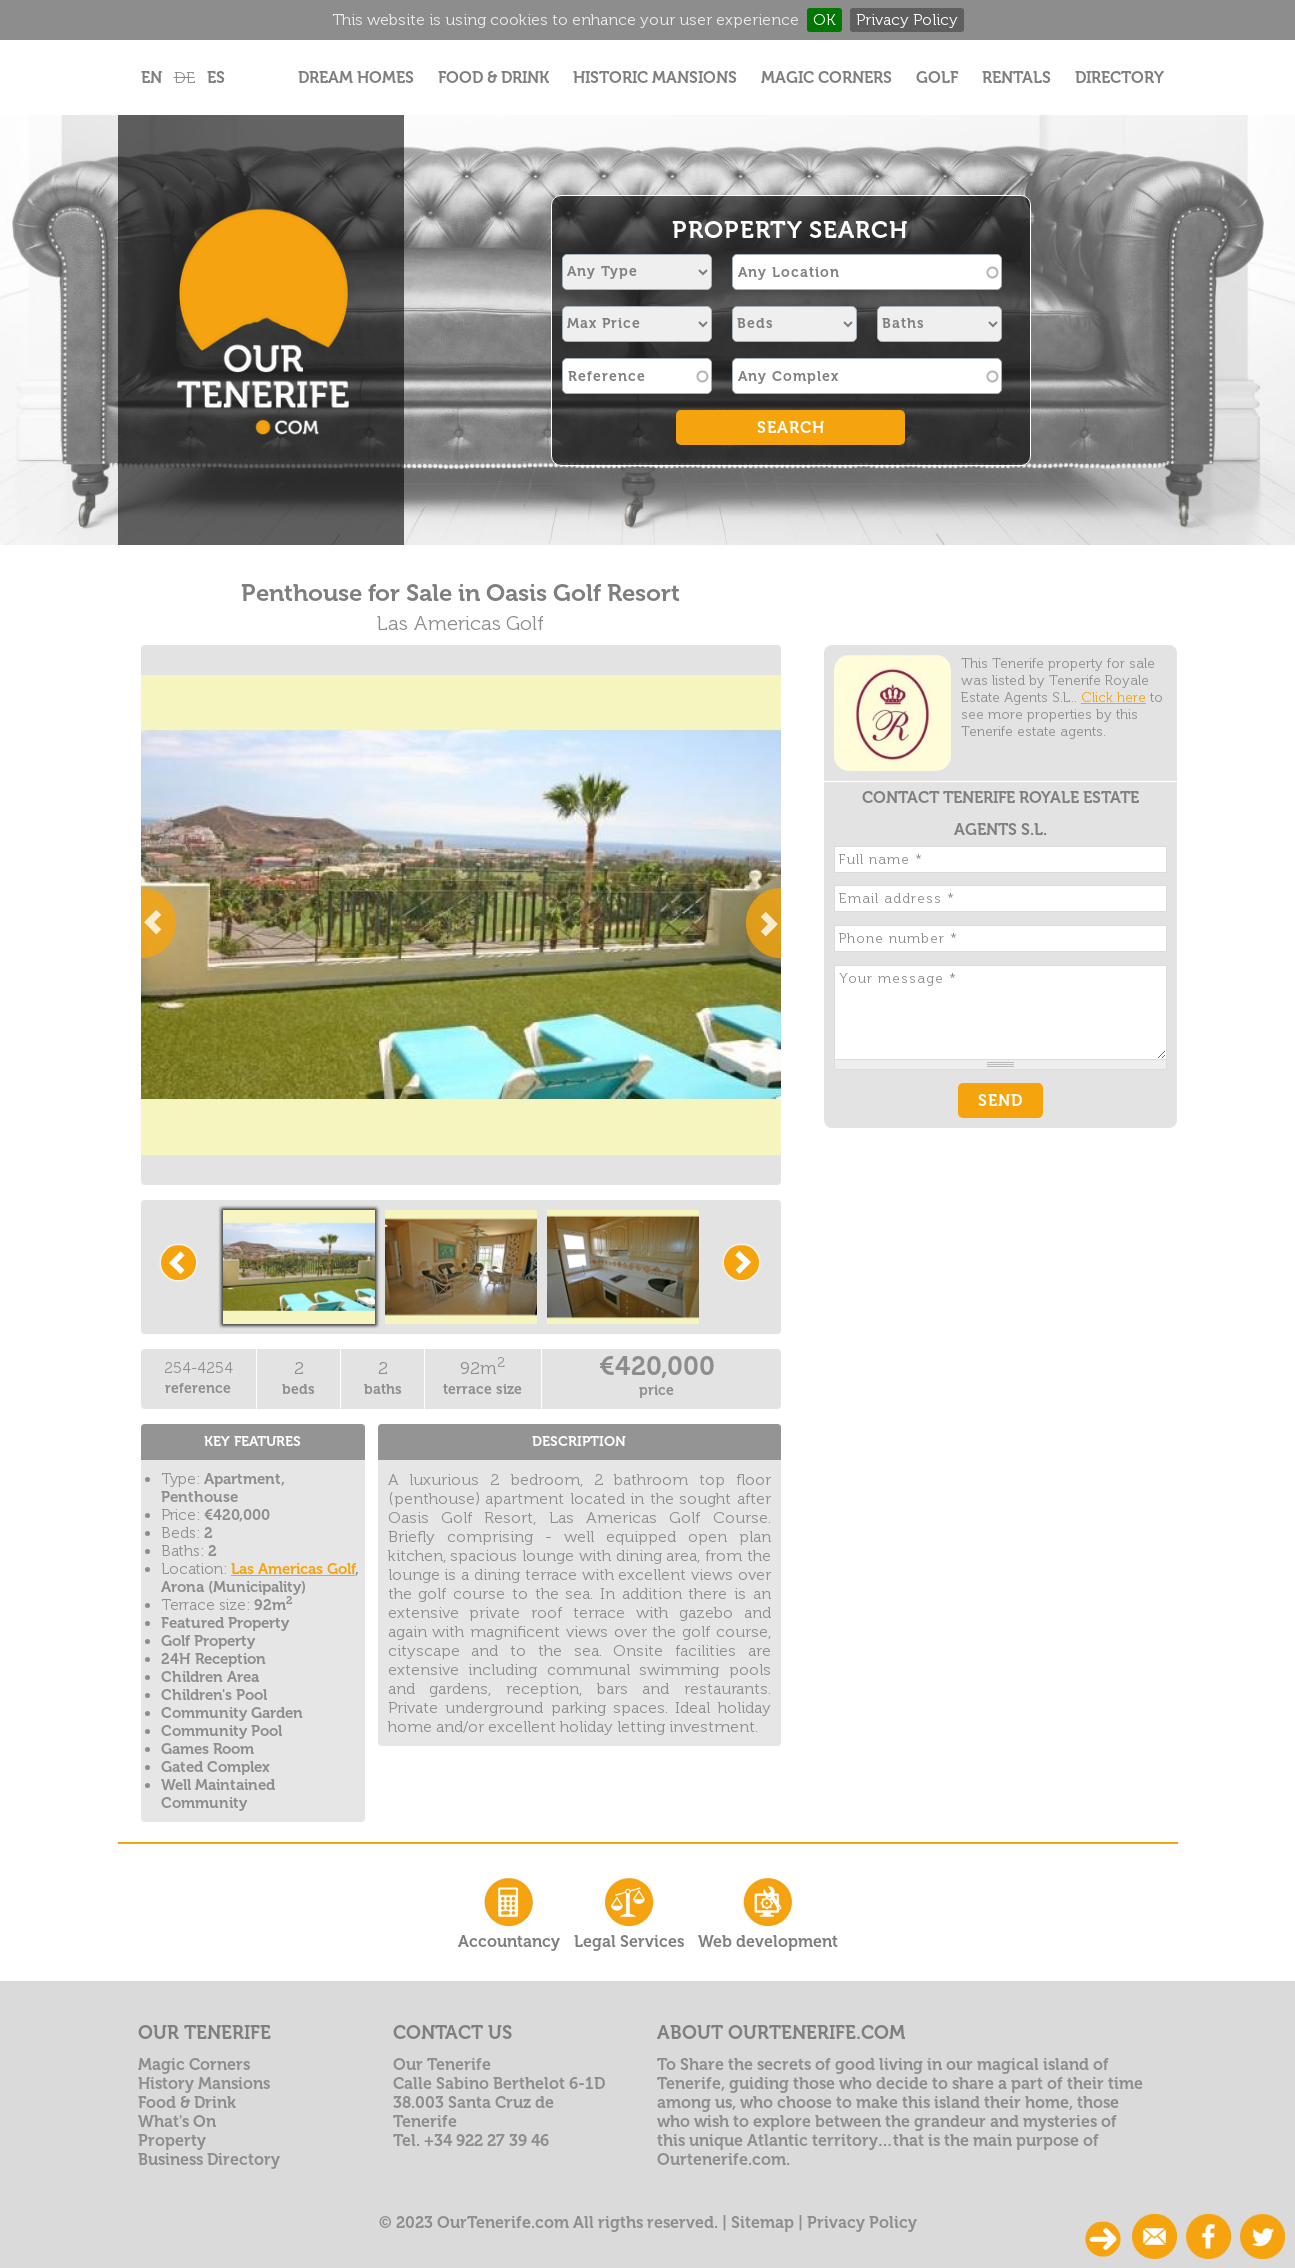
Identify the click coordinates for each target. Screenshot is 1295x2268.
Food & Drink (493, 77)
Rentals (1016, 77)
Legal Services (629, 1911)
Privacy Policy (907, 19)
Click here (1113, 697)
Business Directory (209, 2159)
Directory (1119, 77)
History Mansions (204, 2083)
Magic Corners (826, 77)
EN (151, 77)
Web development (768, 1911)
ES (216, 77)
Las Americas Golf (293, 1569)
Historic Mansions (655, 77)
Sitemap (762, 2222)
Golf (937, 77)
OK (824, 19)
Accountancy (509, 1911)
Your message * (1000, 1012)
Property (172, 2140)
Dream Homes (356, 77)
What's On (177, 2121)
